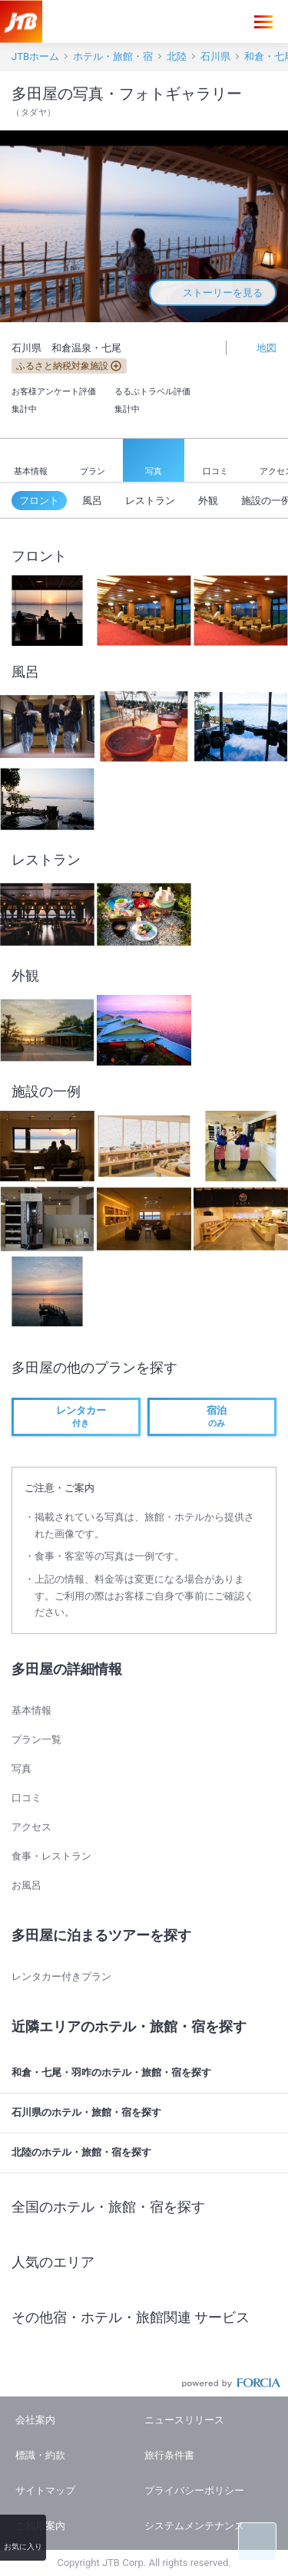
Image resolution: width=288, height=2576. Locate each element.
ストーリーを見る (213, 293)
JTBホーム (35, 56)
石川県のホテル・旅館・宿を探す (146, 2112)
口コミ (215, 461)
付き (76, 1416)
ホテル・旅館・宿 (113, 56)
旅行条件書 (169, 2455)
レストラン (150, 500)
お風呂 (26, 1885)
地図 (257, 347)
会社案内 (35, 2420)
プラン (92, 460)
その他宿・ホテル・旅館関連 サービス (146, 2317)
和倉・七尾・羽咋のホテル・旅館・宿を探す (146, 2072)
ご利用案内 (40, 2526)
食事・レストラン (51, 1856)
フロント (39, 500)
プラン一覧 (36, 1739)
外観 (208, 500)
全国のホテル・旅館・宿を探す (146, 2206)
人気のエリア (146, 2262)
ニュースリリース (184, 2420)
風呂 (92, 500)
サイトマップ (45, 2490)
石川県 (215, 56)
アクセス (31, 1827)
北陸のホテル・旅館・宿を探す (146, 2152)
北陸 (177, 56)
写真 (153, 461)
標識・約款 (40, 2455)
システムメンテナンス (194, 2526)
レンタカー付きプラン (61, 1976)
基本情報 (31, 461)
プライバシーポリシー (194, 2490)
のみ (212, 1416)
